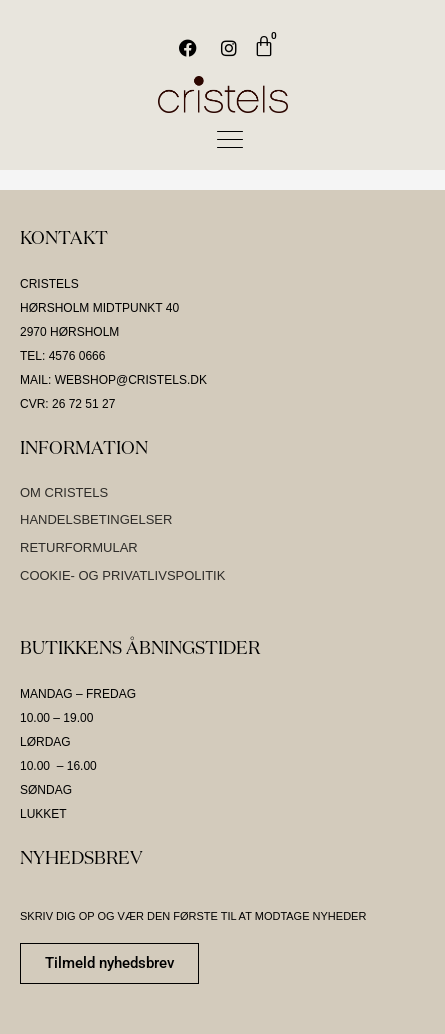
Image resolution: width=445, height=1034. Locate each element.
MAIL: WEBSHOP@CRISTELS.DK (113, 380)
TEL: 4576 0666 (62, 356)
